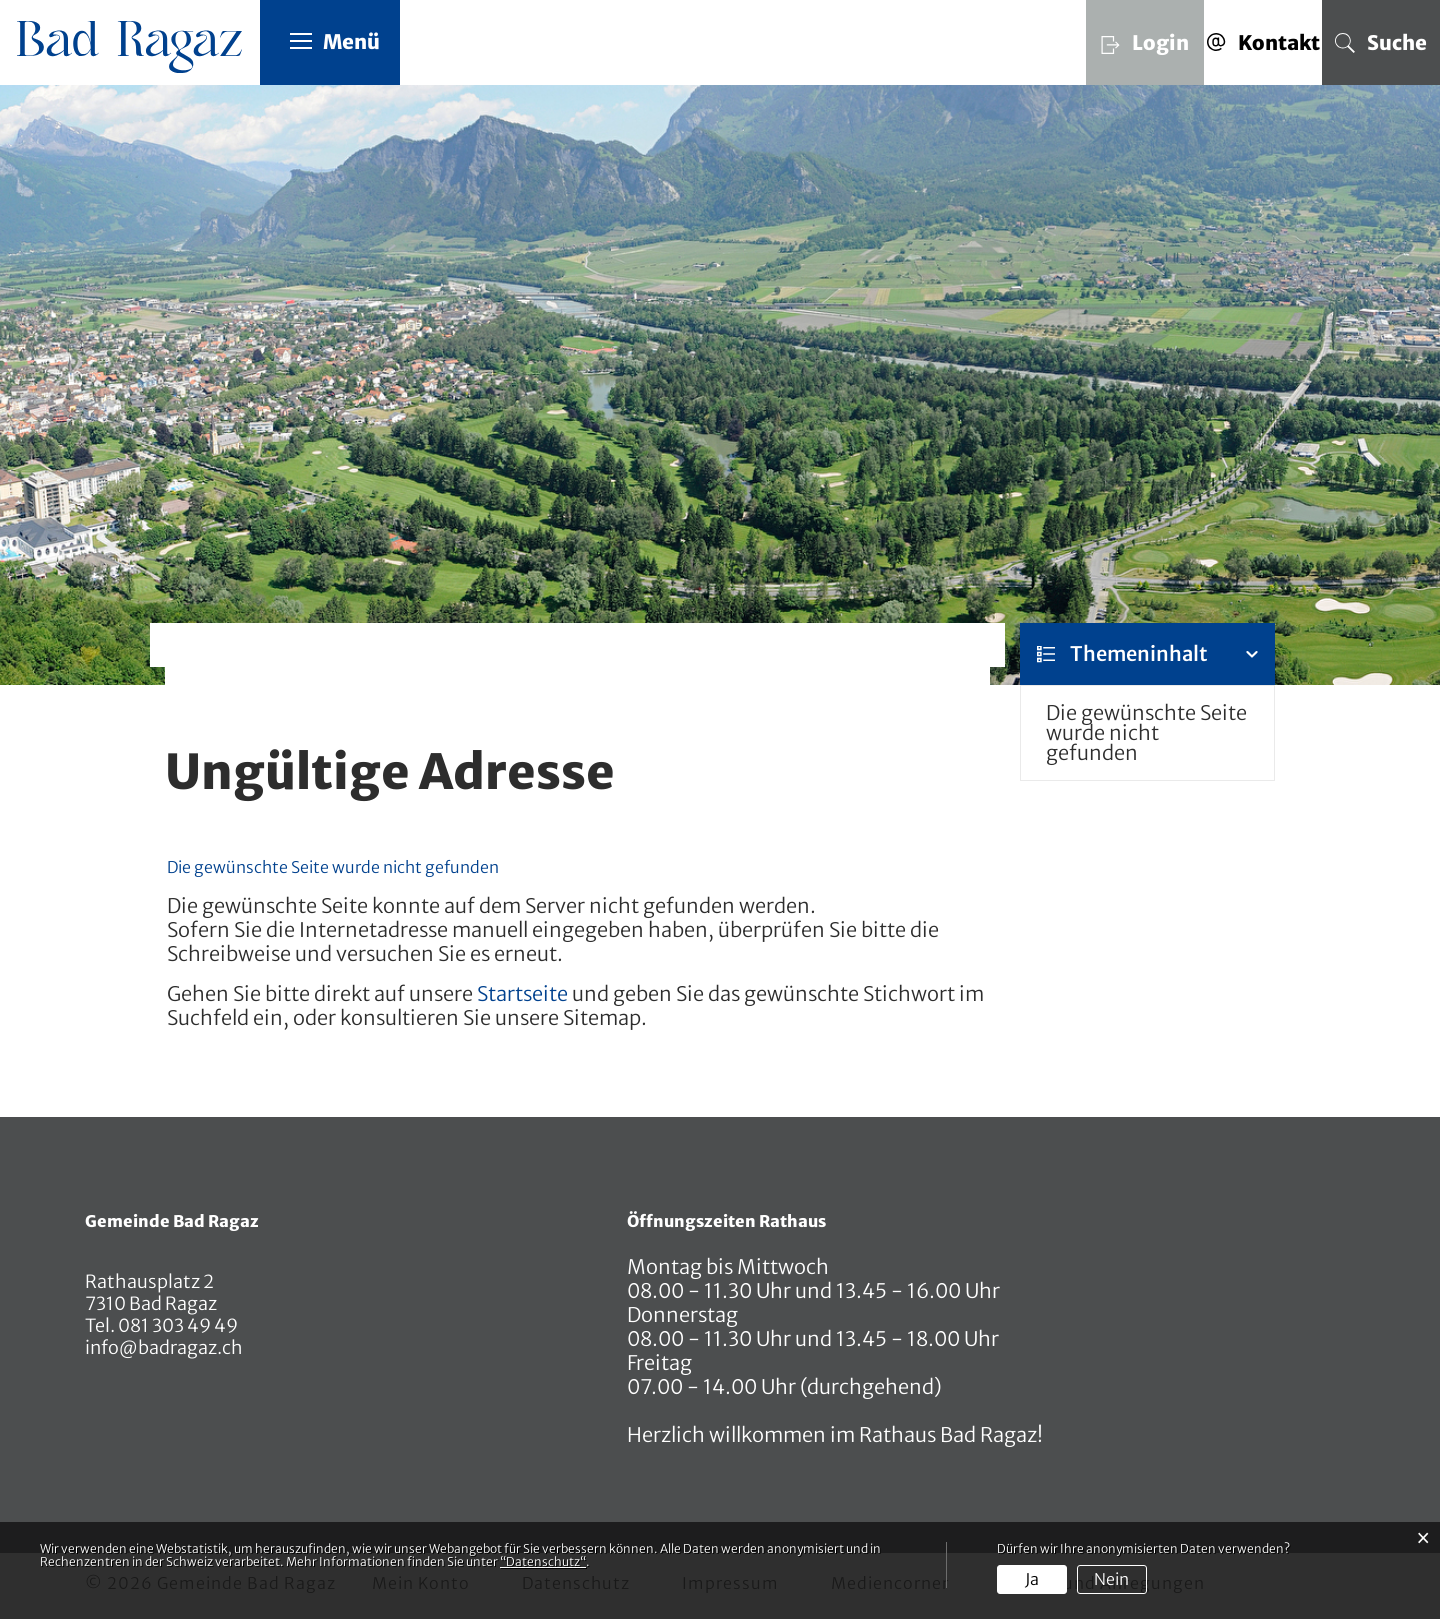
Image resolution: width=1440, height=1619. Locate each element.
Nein (1111, 1579)
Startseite (522, 993)
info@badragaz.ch (164, 1347)
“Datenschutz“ (543, 1561)
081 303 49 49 (176, 1325)
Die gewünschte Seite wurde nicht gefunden (1146, 732)
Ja (1032, 1579)
